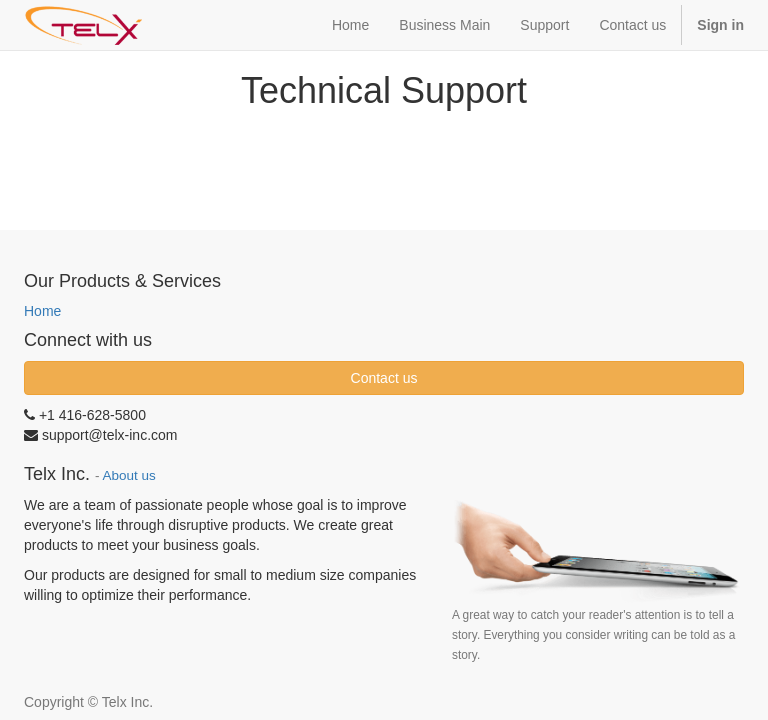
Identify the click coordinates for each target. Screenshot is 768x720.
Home (42, 311)
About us (129, 475)
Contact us (384, 378)
